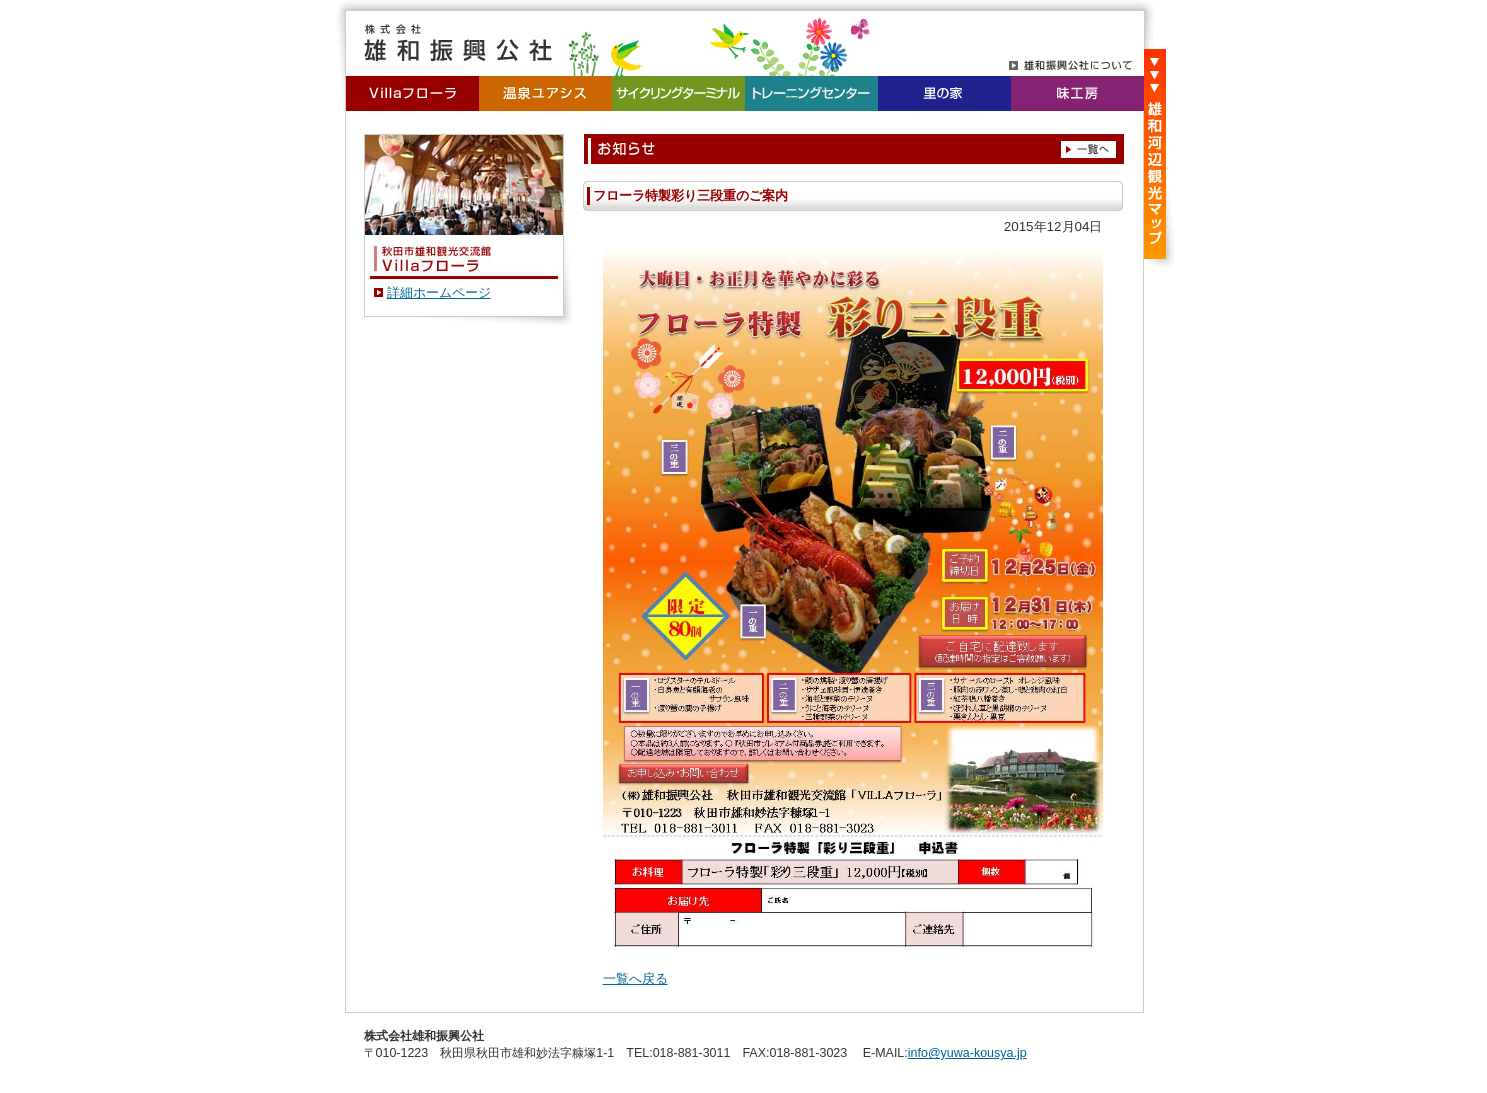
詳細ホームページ (439, 292)
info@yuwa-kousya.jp (967, 1053)
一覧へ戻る (635, 978)
